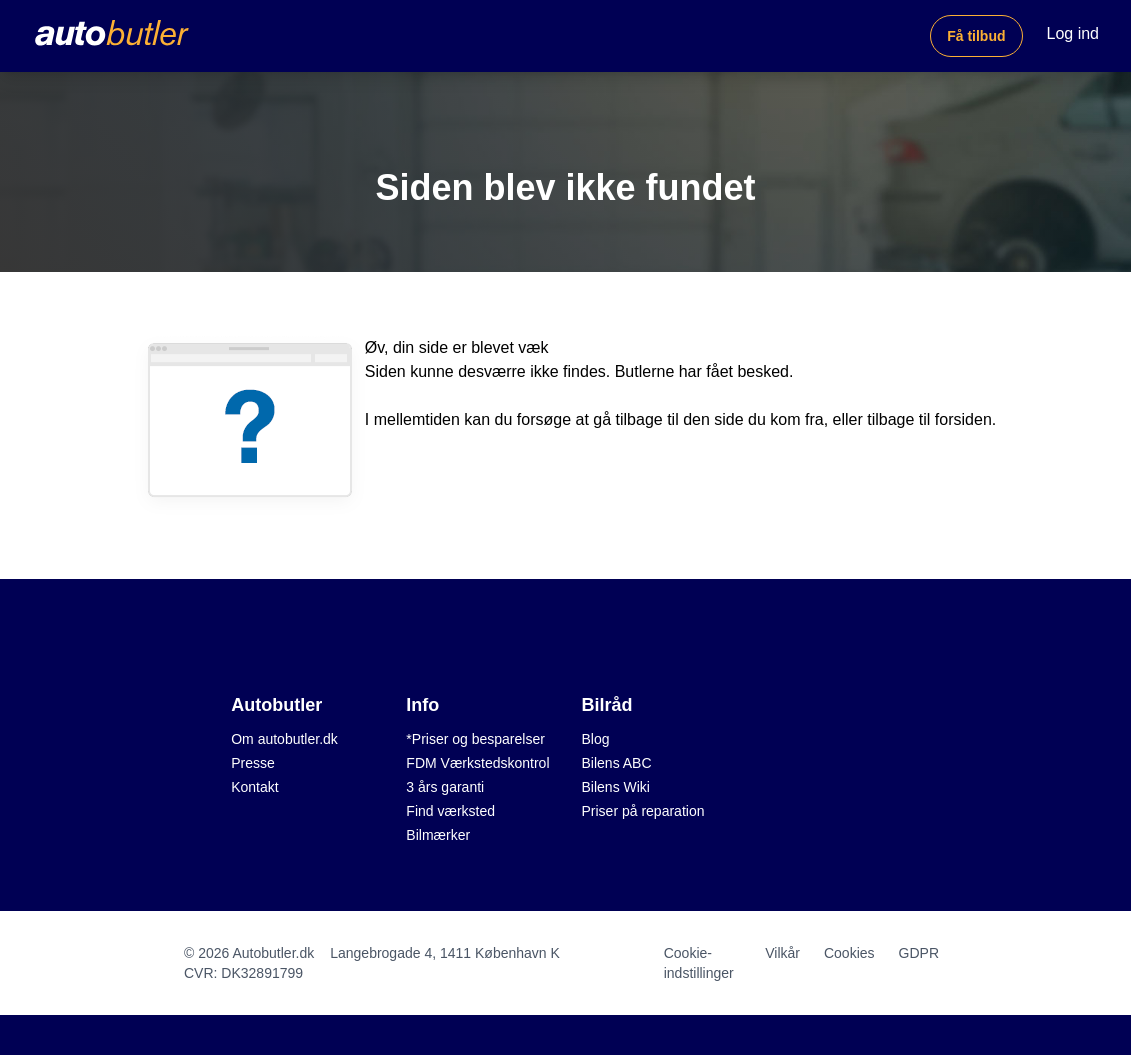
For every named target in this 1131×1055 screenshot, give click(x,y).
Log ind (1073, 33)
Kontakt (254, 787)
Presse (253, 763)
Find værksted (450, 811)
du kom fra (786, 419)
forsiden (963, 419)
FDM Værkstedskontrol (477, 763)
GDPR (919, 953)
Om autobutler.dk (284, 739)
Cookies (849, 953)
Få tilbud (976, 36)
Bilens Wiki (616, 787)
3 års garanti (445, 787)
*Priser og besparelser (475, 739)
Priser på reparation (643, 811)
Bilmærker (438, 835)
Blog (596, 739)
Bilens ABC (617, 763)
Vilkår (782, 953)
